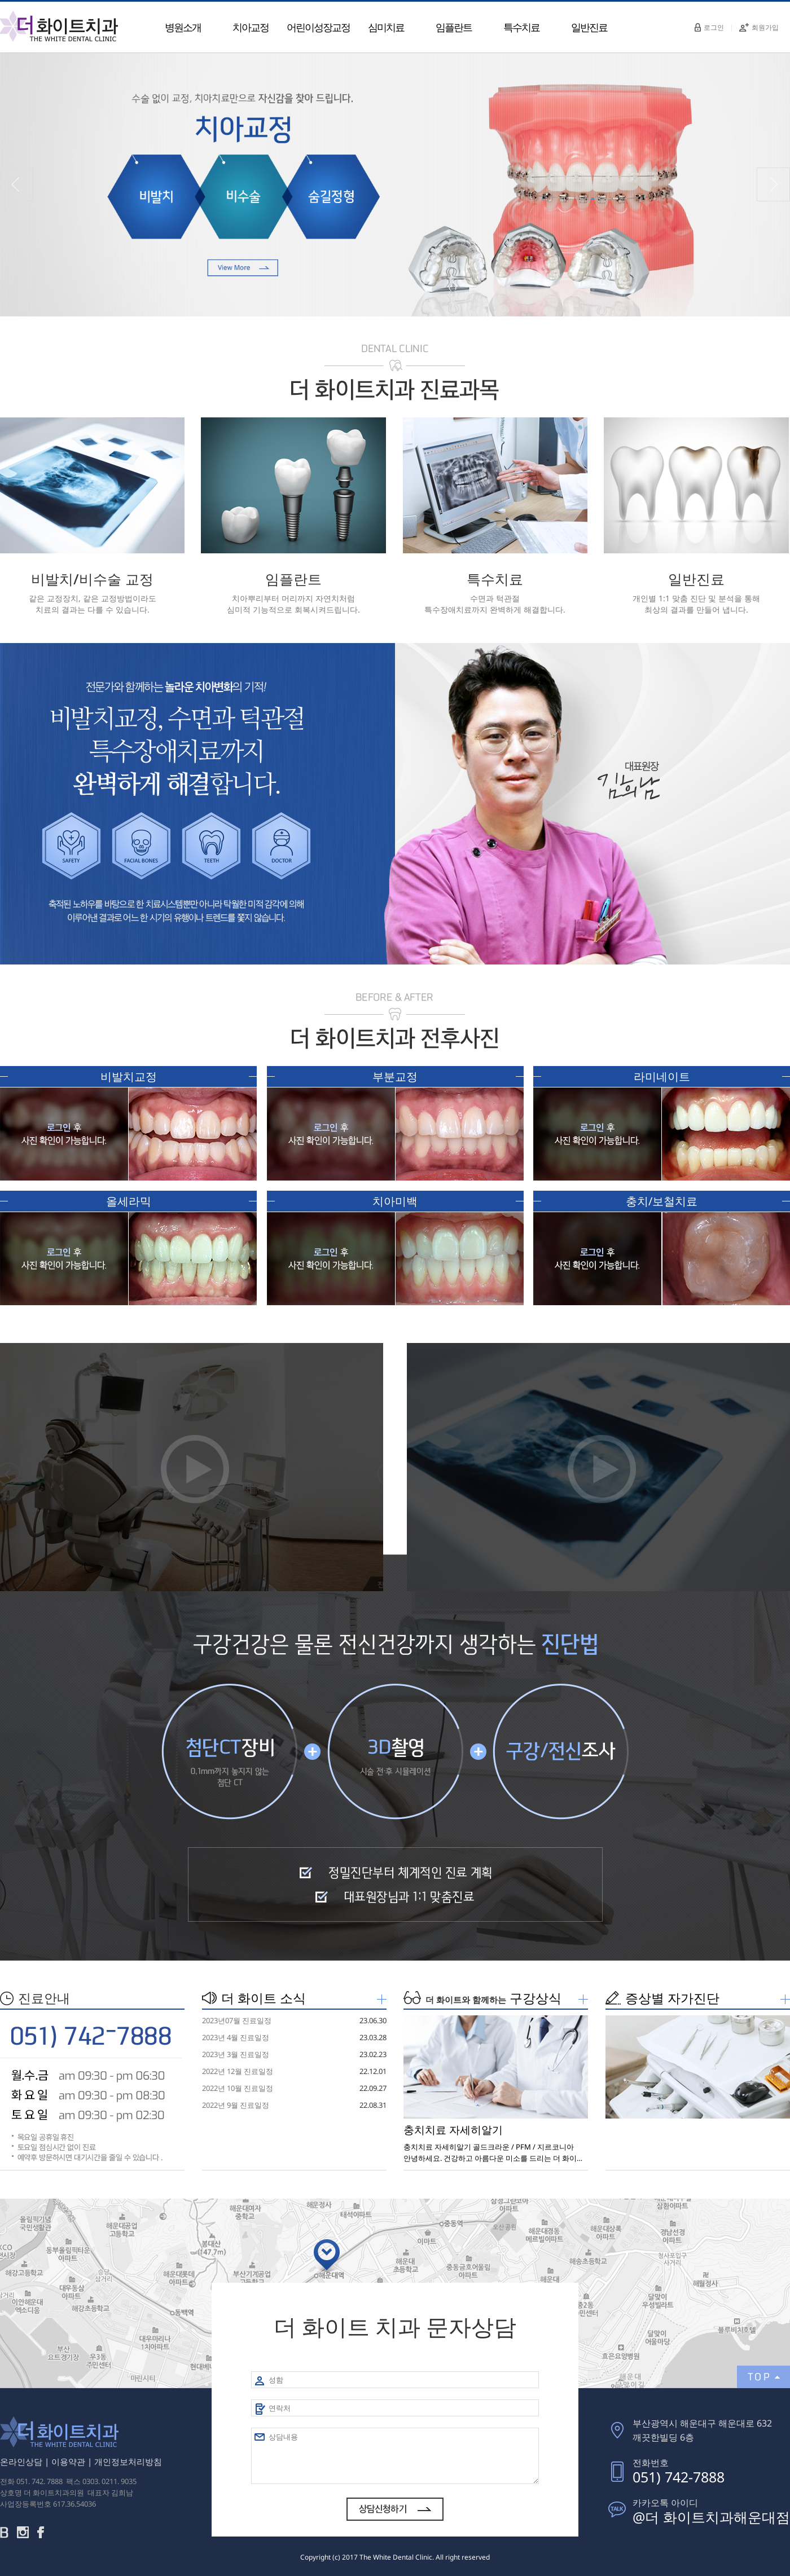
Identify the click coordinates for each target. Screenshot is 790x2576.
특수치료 (521, 27)
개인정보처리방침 (128, 2461)
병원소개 (183, 27)
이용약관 (68, 2461)
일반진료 (589, 27)
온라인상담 (21, 2461)
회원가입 (759, 27)
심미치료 (386, 27)
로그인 (709, 27)
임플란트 (454, 27)
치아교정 (250, 27)
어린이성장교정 (318, 27)
